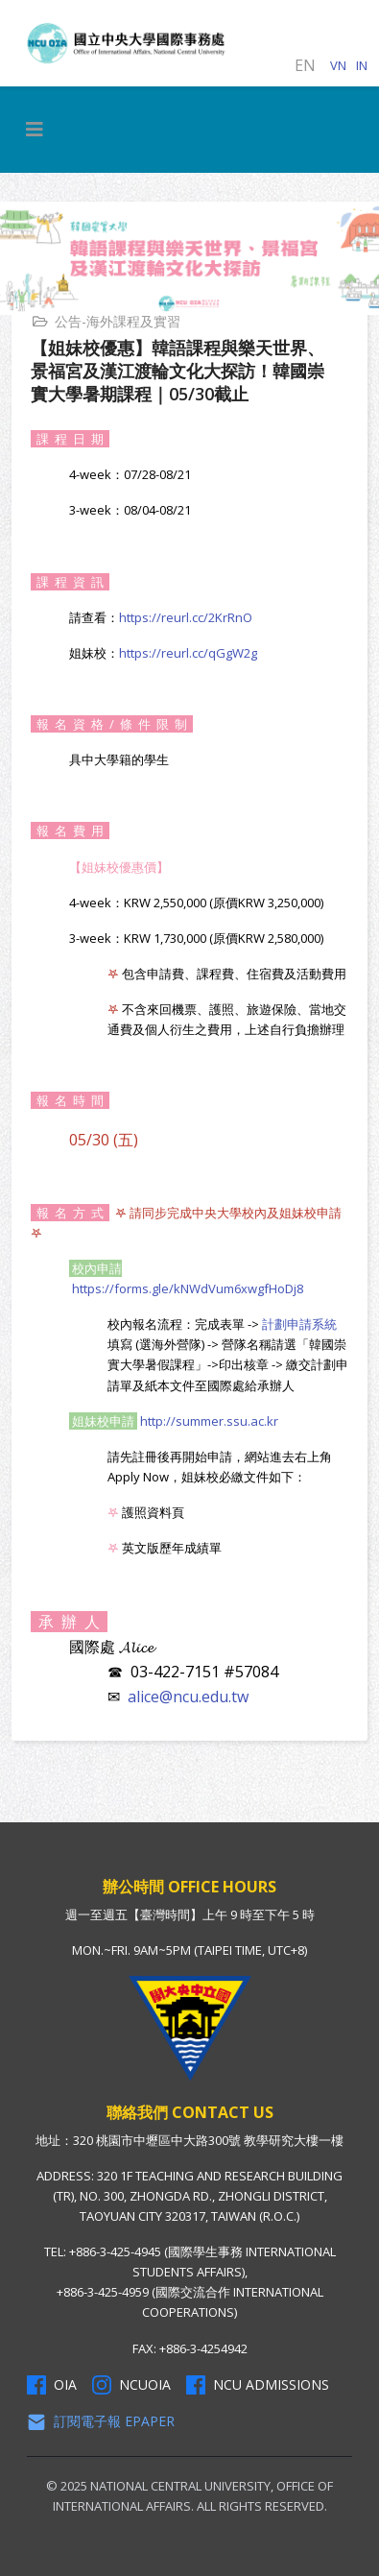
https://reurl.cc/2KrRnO (185, 617)
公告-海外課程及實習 (117, 321)
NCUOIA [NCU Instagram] (131, 2385)
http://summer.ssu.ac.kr (209, 1421)
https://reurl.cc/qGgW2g (188, 653)
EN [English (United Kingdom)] (305, 65)
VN (338, 65)
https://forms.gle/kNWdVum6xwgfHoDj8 (187, 1288)
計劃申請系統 (299, 1324)
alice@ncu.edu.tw (188, 1696)
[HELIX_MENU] (34, 129)
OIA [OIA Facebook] (52, 2385)
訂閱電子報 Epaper (101, 2421)
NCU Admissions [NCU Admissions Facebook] (257, 2385)
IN (361, 65)
